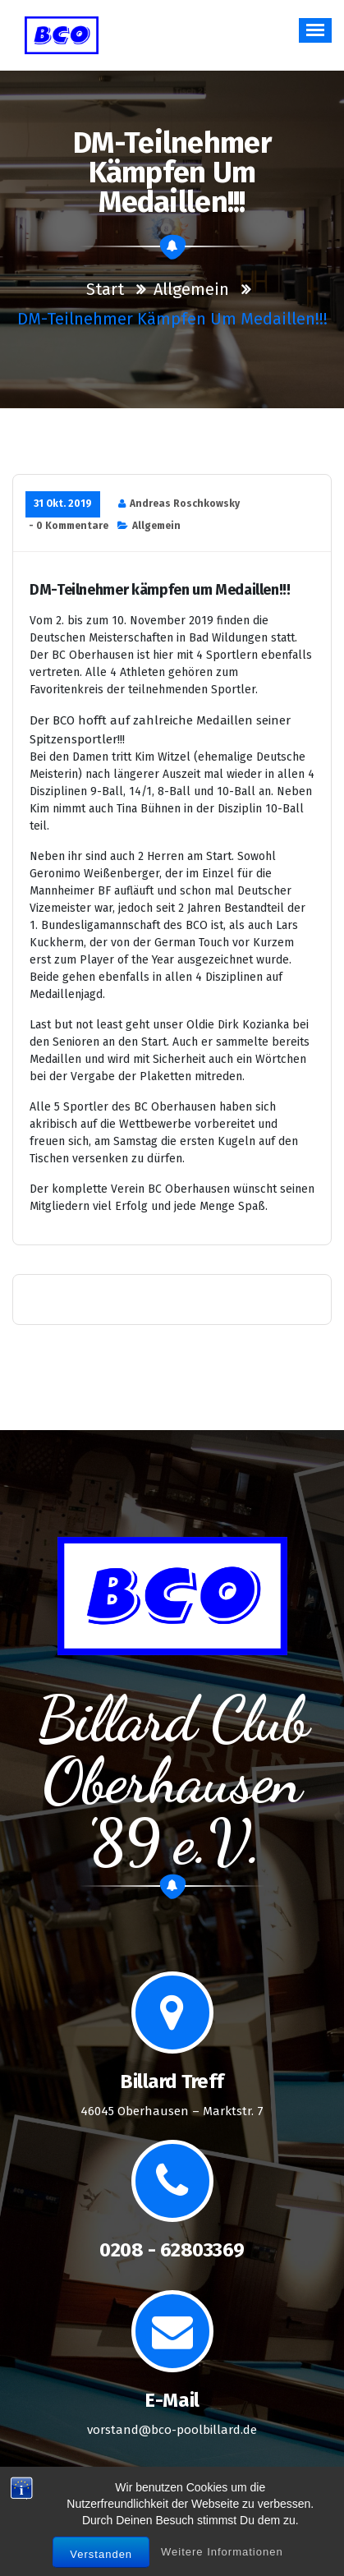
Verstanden (101, 2559)
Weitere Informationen (222, 2557)
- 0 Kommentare (68, 525)
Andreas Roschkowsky (185, 503)
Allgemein (191, 289)
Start (105, 289)
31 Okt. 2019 (63, 503)
